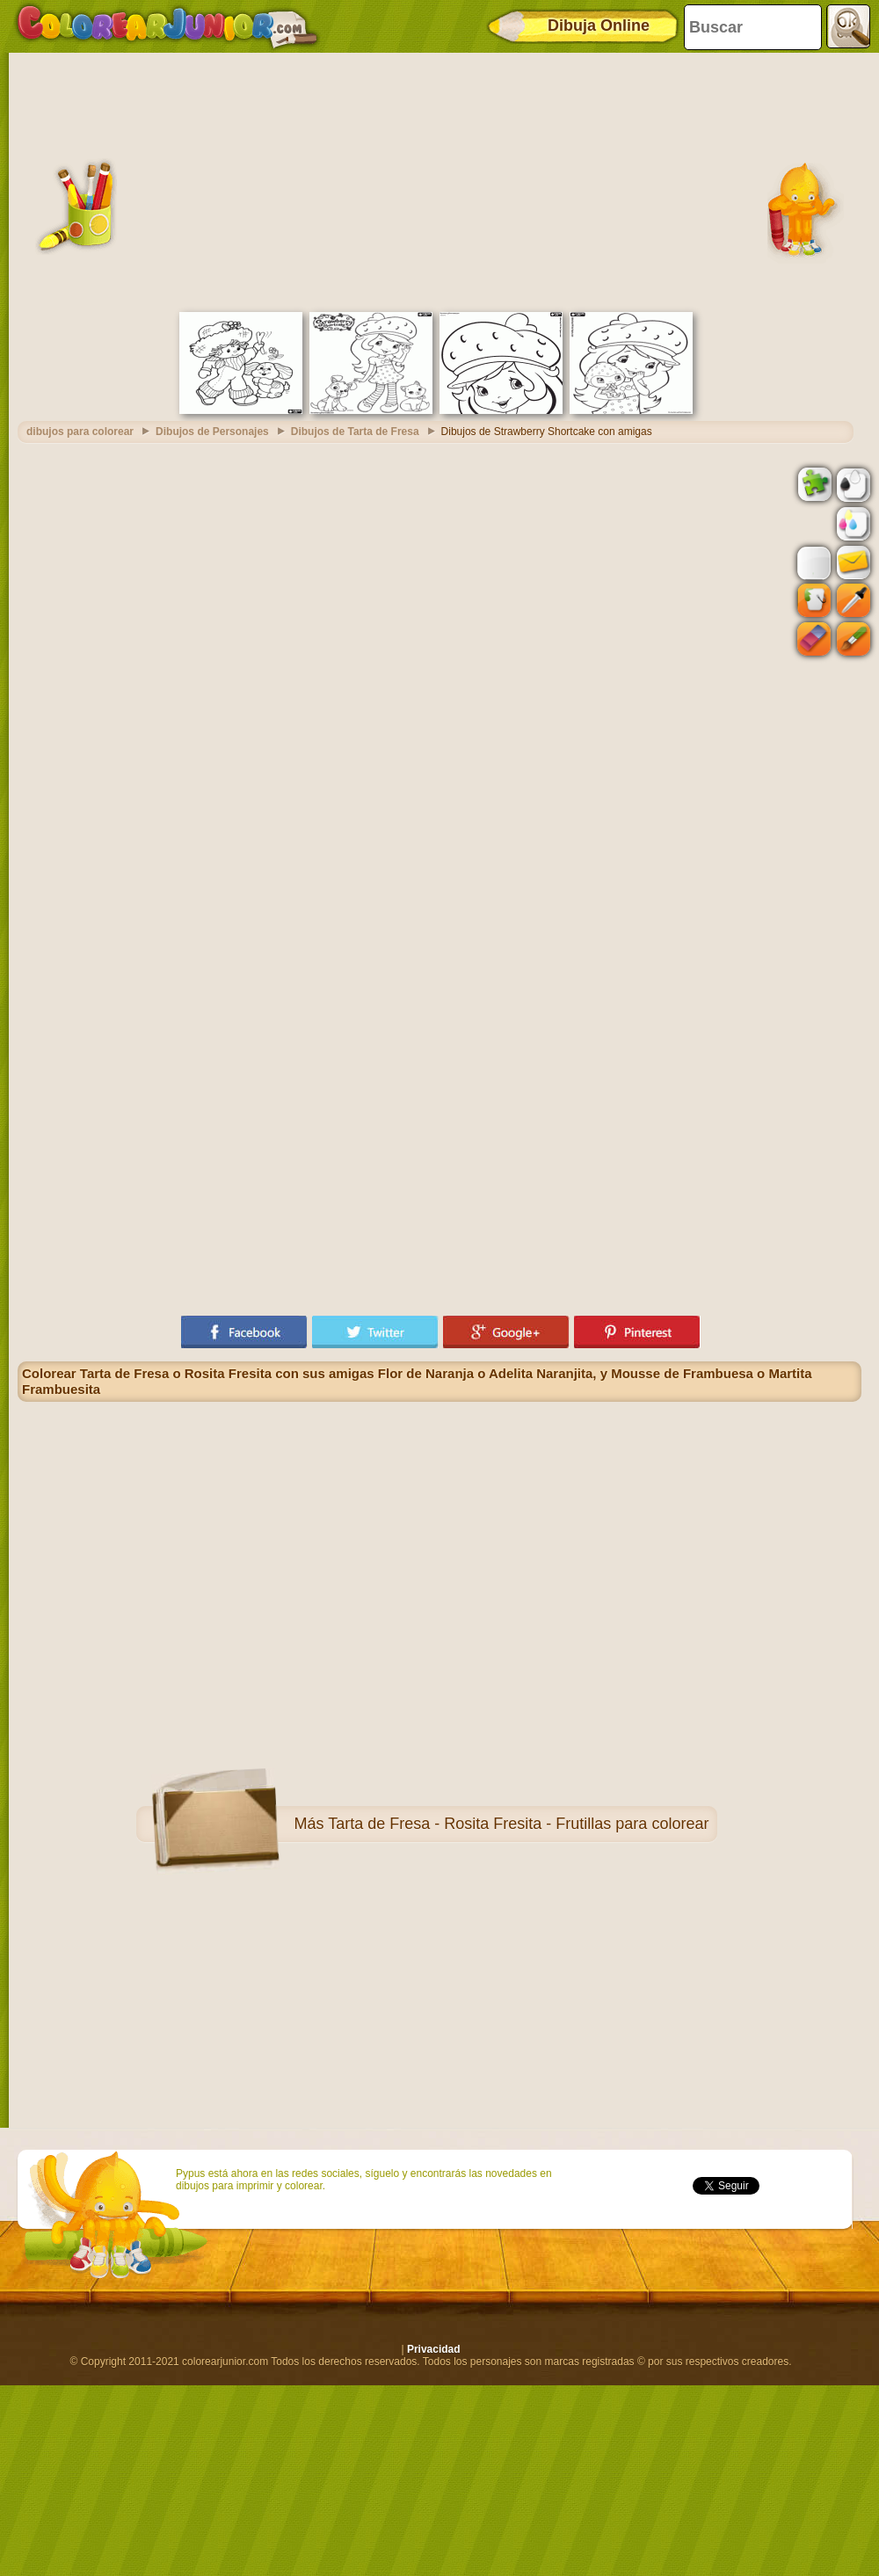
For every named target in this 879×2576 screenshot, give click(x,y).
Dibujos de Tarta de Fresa (355, 431)
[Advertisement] (439, 180)
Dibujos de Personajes (212, 431)
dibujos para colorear (80, 431)
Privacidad (434, 2349)
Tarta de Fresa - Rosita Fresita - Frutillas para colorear (518, 1823)
